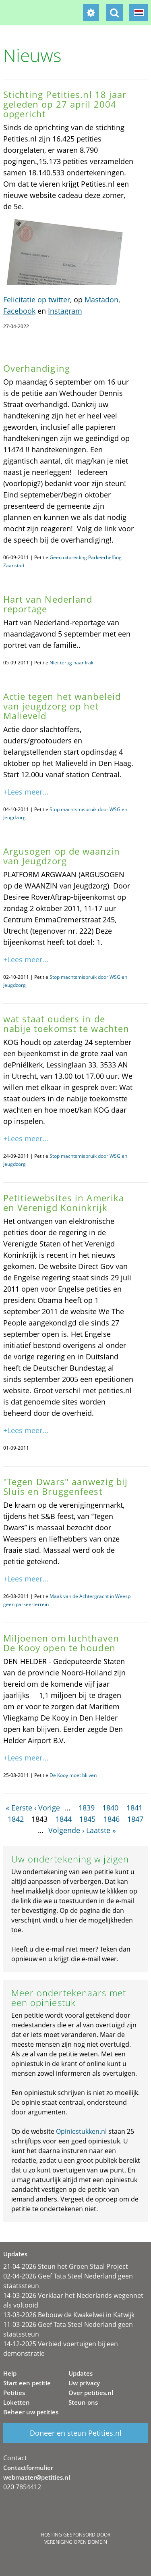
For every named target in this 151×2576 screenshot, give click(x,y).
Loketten (16, 2402)
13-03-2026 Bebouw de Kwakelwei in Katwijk (68, 2314)
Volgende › (66, 1830)
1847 (135, 1819)
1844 (64, 1819)
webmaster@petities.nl (36, 2477)
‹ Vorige (47, 1807)
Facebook (19, 311)
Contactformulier (28, 2468)
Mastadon (101, 299)
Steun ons (83, 2402)
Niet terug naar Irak (71, 662)
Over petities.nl (90, 2393)
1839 (87, 1807)
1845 (87, 1819)
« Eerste (19, 1807)
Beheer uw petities (30, 2412)
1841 (134, 1807)
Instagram (65, 311)
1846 (111, 1819)
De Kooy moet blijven (73, 1775)
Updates (80, 2373)
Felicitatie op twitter (36, 299)
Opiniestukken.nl (81, 2131)
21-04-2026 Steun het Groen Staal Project (65, 2266)
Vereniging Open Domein (75, 2542)
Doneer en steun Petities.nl (76, 2433)
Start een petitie (27, 2383)
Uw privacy (84, 2383)
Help (10, 2373)
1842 (16, 1819)
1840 (110, 1807)
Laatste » (101, 1830)
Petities (14, 2393)
